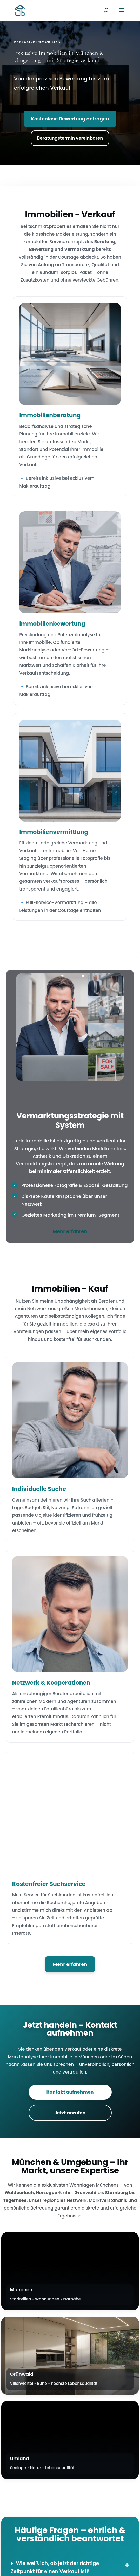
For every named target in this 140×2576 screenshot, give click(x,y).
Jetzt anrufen (70, 2113)
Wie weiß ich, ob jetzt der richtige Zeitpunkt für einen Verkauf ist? (55, 2567)
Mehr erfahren (70, 1231)
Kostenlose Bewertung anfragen (70, 118)
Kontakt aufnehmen (70, 2092)
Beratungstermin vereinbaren (70, 138)
